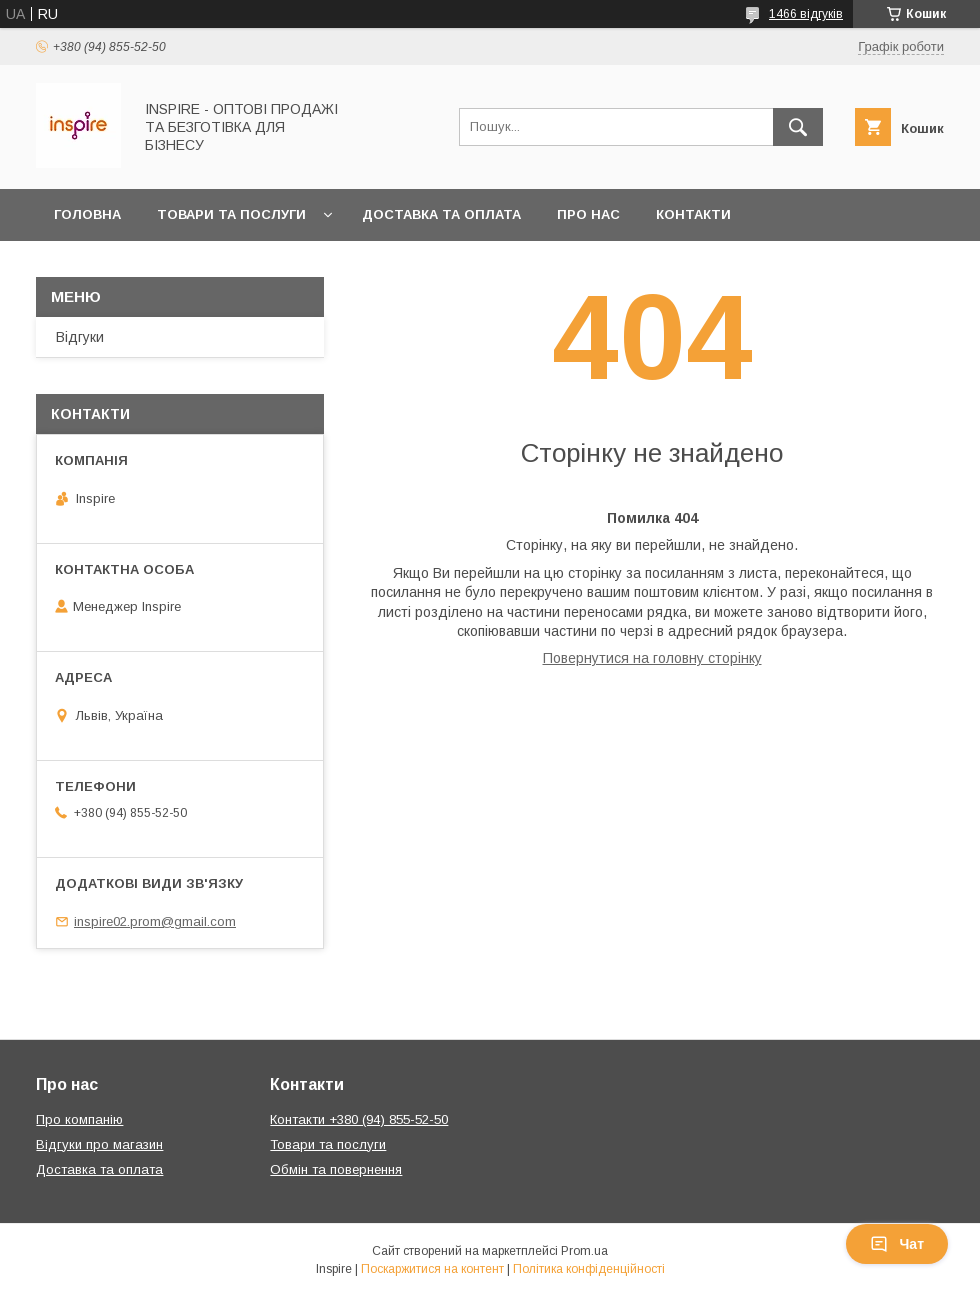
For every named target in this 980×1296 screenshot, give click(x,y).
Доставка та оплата (441, 214)
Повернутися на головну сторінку (652, 658)
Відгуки (80, 337)
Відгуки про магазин (99, 1144)
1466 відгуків (806, 14)
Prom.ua (584, 1251)
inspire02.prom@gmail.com (155, 921)
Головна (87, 214)
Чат (897, 1244)
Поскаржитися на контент (432, 1269)
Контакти (693, 214)
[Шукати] (798, 127)
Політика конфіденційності (589, 1269)
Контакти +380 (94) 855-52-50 (359, 1119)
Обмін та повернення (138, 266)
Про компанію (79, 1119)
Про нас (588, 214)
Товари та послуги (231, 214)
